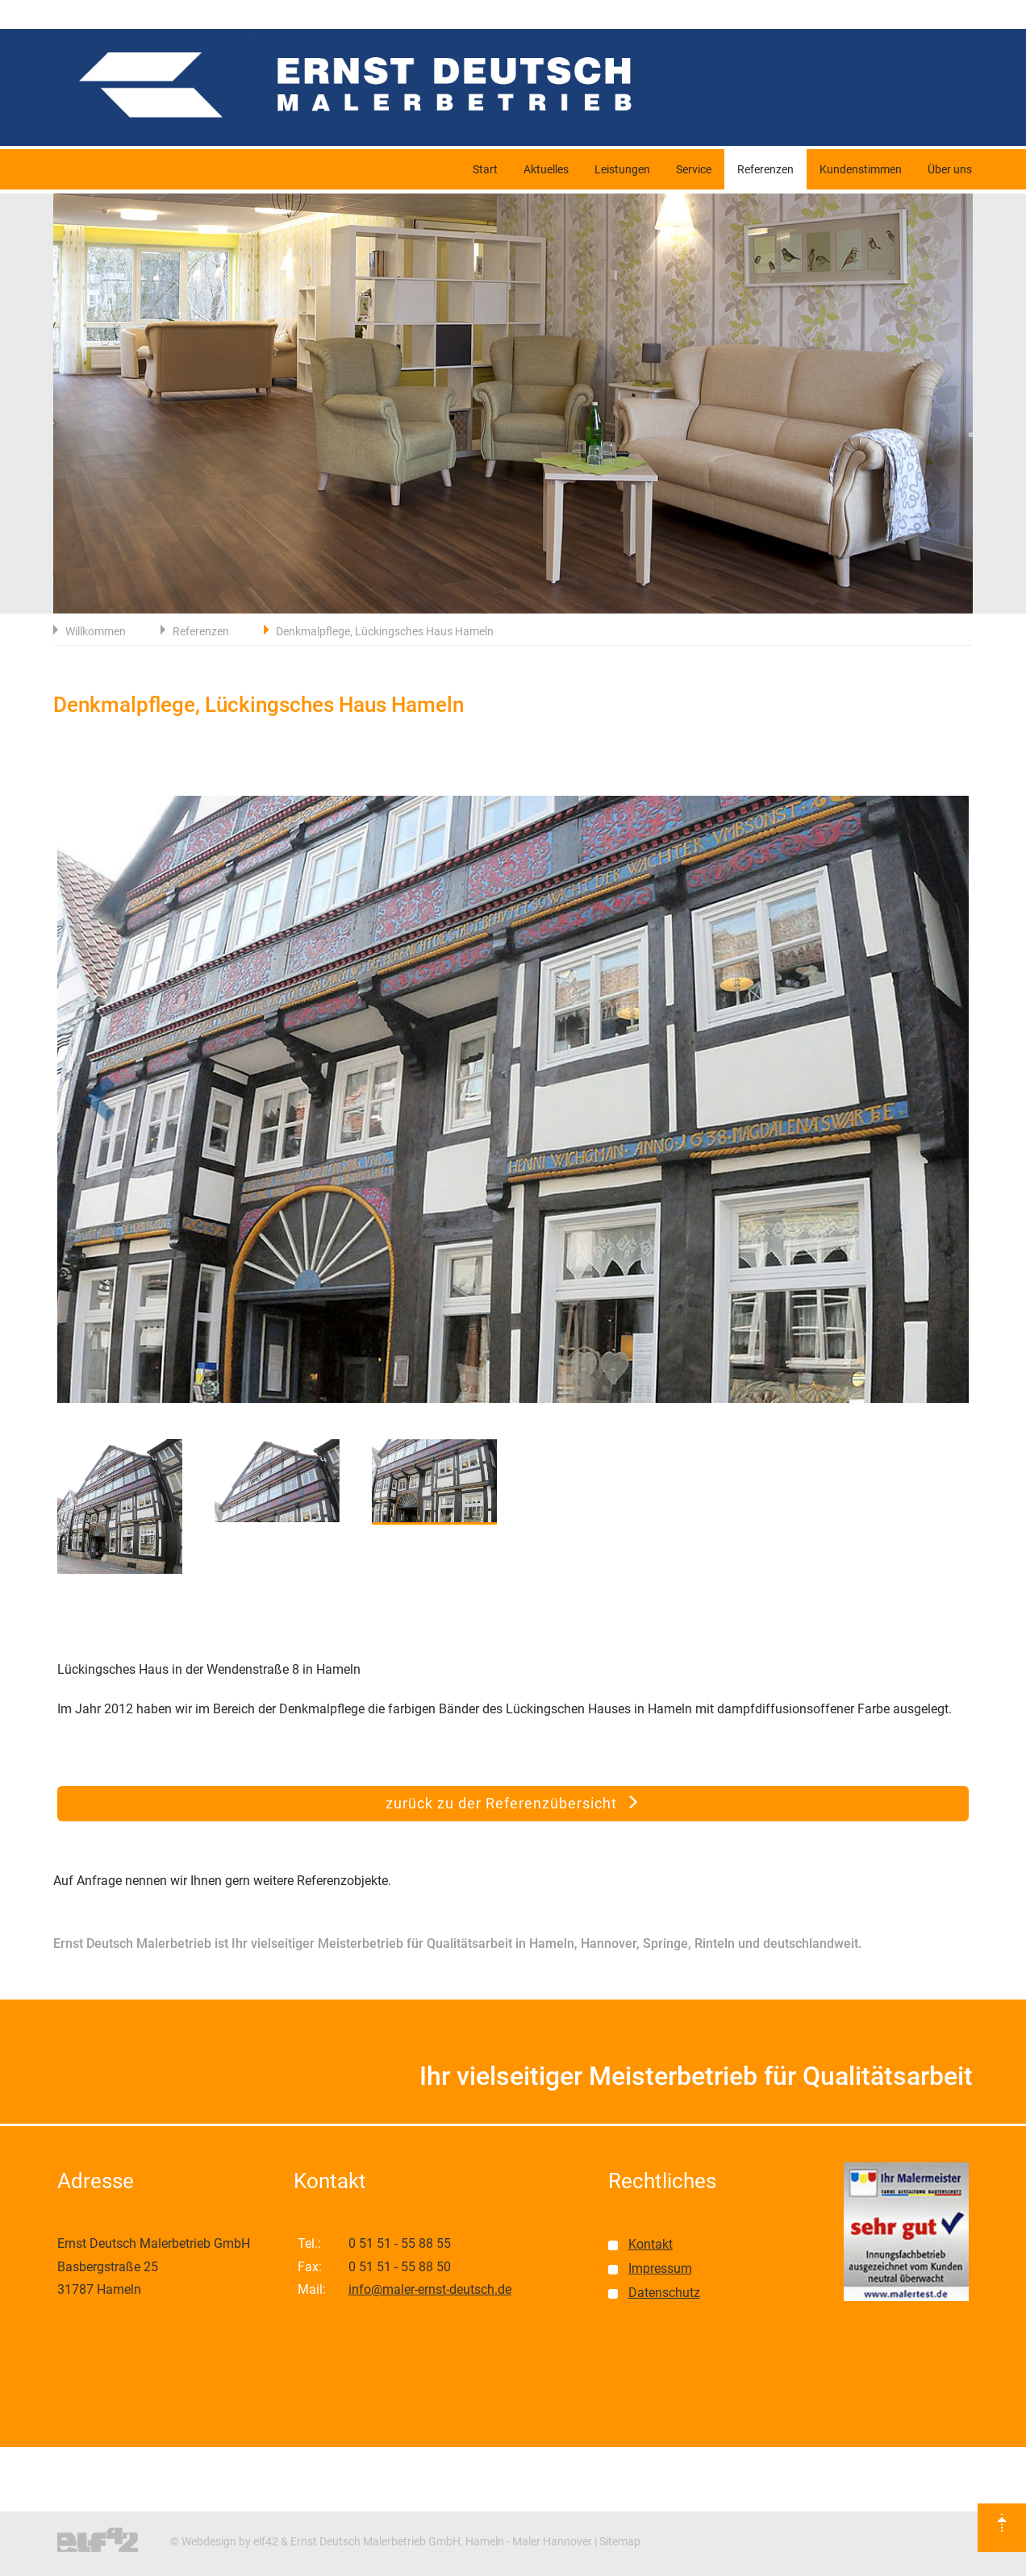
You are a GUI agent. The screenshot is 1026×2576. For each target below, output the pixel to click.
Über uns (950, 169)
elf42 (265, 2541)
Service (693, 169)
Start (485, 169)
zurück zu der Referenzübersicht (513, 1803)
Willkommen (95, 631)
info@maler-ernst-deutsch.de (429, 2289)
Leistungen (622, 169)
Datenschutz (664, 2292)
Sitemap (619, 2541)
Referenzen (765, 169)
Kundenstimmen (861, 169)
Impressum (660, 2268)
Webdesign (208, 2541)
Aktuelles (546, 169)
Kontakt (650, 2244)
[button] (125, 1104)
